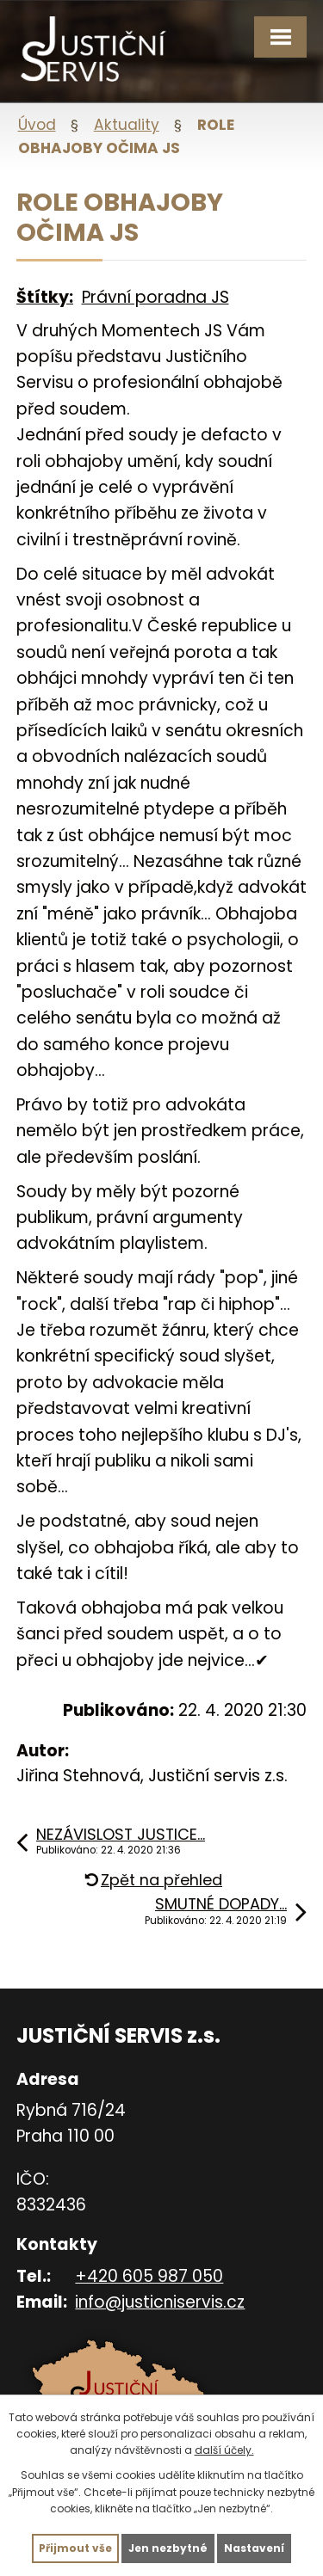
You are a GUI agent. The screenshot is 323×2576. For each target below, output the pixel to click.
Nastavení (254, 2548)
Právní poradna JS (155, 297)
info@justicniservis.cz (160, 2302)
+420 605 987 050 (149, 2276)
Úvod (37, 124)
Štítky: (44, 297)
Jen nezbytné (168, 2548)
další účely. (224, 2450)
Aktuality (126, 124)
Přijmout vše (75, 2548)
